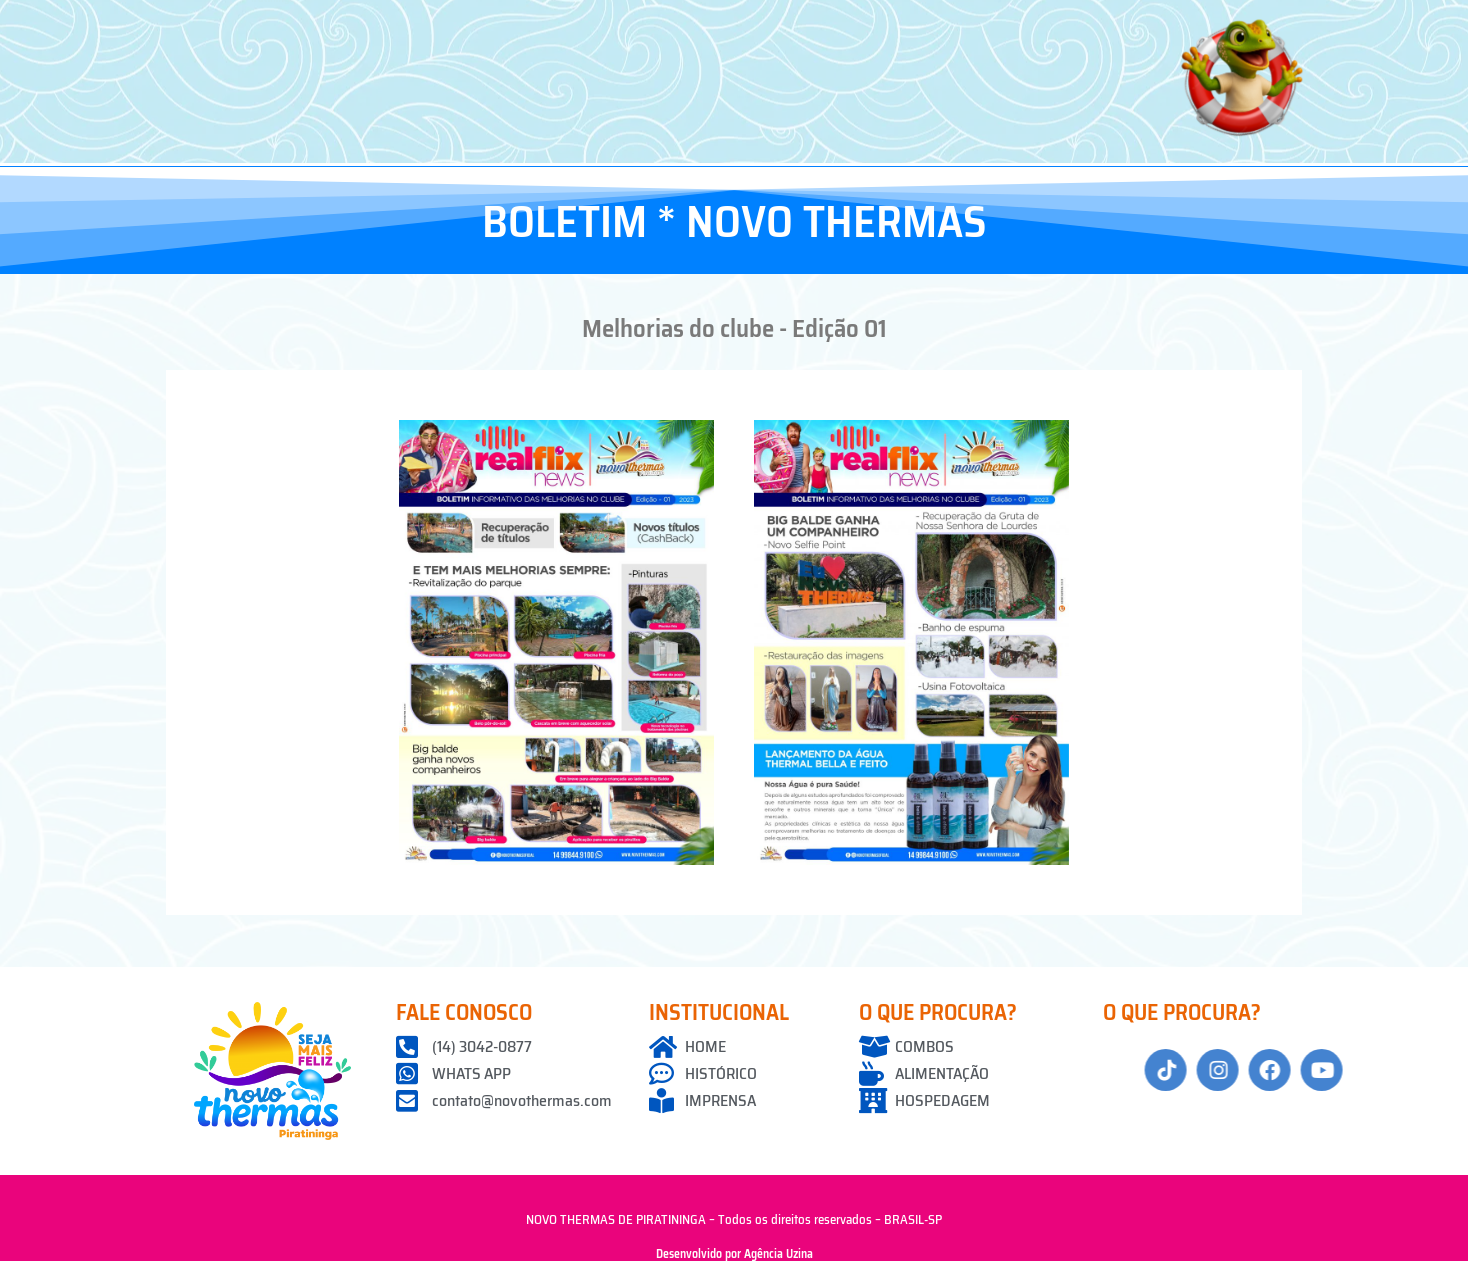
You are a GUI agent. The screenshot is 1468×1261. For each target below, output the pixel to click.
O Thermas (477, 26)
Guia (736, 26)
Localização (844, 26)
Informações (989, 26)
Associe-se (621, 26)
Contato (1119, 26)
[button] (477, 27)
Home (365, 26)
